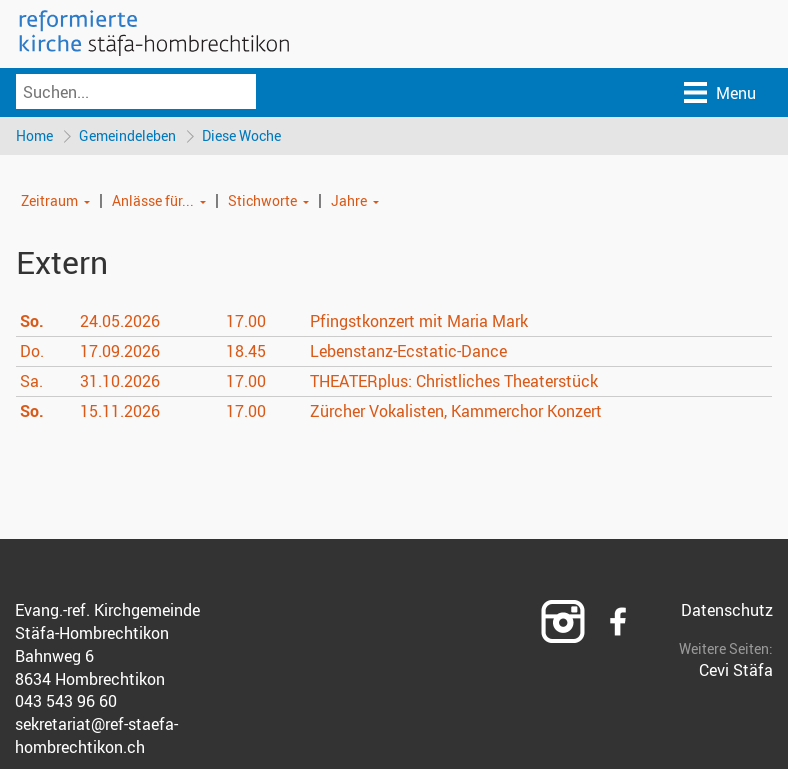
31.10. (120, 381)
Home (34, 135)
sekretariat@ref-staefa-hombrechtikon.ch (96, 735)
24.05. (120, 321)
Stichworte (262, 200)
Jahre (349, 200)
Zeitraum (49, 200)
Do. (32, 351)
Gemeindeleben (127, 135)
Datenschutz (727, 610)
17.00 (246, 321)
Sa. (31, 381)
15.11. (120, 411)
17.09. (120, 351)
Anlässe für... (153, 200)
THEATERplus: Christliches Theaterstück (454, 381)
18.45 (246, 351)
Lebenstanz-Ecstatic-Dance (408, 351)
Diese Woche (241, 135)
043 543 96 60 (66, 701)
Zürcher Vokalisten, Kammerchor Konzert (456, 411)
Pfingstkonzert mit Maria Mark (419, 321)
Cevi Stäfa (736, 670)
